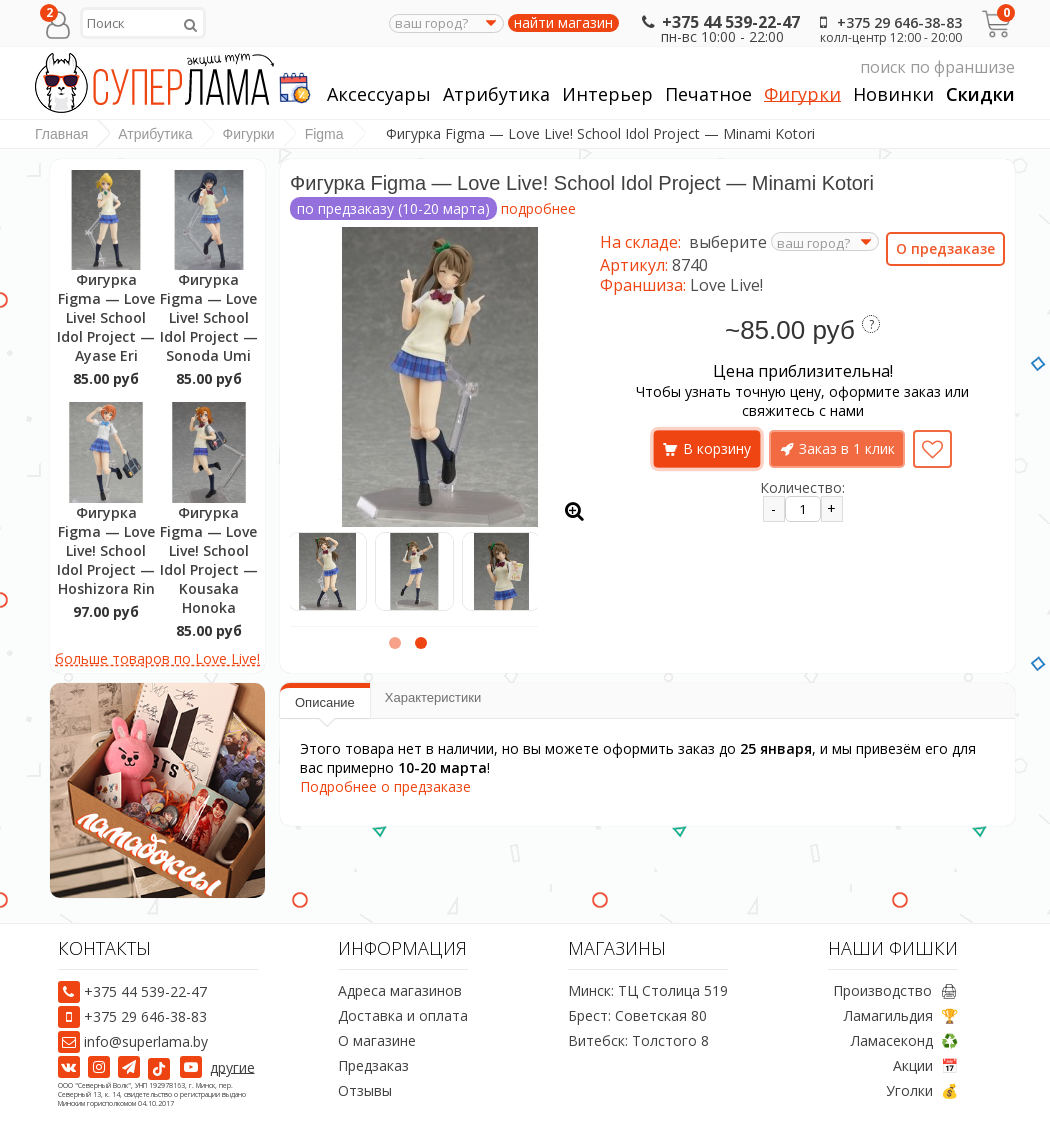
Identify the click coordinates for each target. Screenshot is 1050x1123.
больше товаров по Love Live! (157, 658)
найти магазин (563, 23)
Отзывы (365, 1090)
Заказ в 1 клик (847, 448)
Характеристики (433, 697)
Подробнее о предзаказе (385, 786)
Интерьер (607, 94)
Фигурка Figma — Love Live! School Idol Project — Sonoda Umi (209, 317)
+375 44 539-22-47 (718, 22)
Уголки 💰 (922, 1090)
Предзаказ (373, 1065)
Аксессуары (379, 94)
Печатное (708, 94)
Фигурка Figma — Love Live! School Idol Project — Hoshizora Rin (106, 550)
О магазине (377, 1040)
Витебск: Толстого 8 (638, 1040)
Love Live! (726, 285)
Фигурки (802, 94)
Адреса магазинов (400, 990)
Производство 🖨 (895, 990)
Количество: (802, 487)
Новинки (893, 94)
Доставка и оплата (403, 1015)
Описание (325, 702)
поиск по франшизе (827, 67)
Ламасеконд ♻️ (904, 1040)
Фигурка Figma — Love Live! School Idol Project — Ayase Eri (106, 317)
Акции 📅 (925, 1065)
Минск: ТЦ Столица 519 (648, 990)
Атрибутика (496, 94)
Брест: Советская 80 (637, 1015)
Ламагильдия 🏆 (901, 1015)
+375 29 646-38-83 (887, 22)
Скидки (980, 94)
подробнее (538, 208)
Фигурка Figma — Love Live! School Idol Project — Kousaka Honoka (209, 560)
